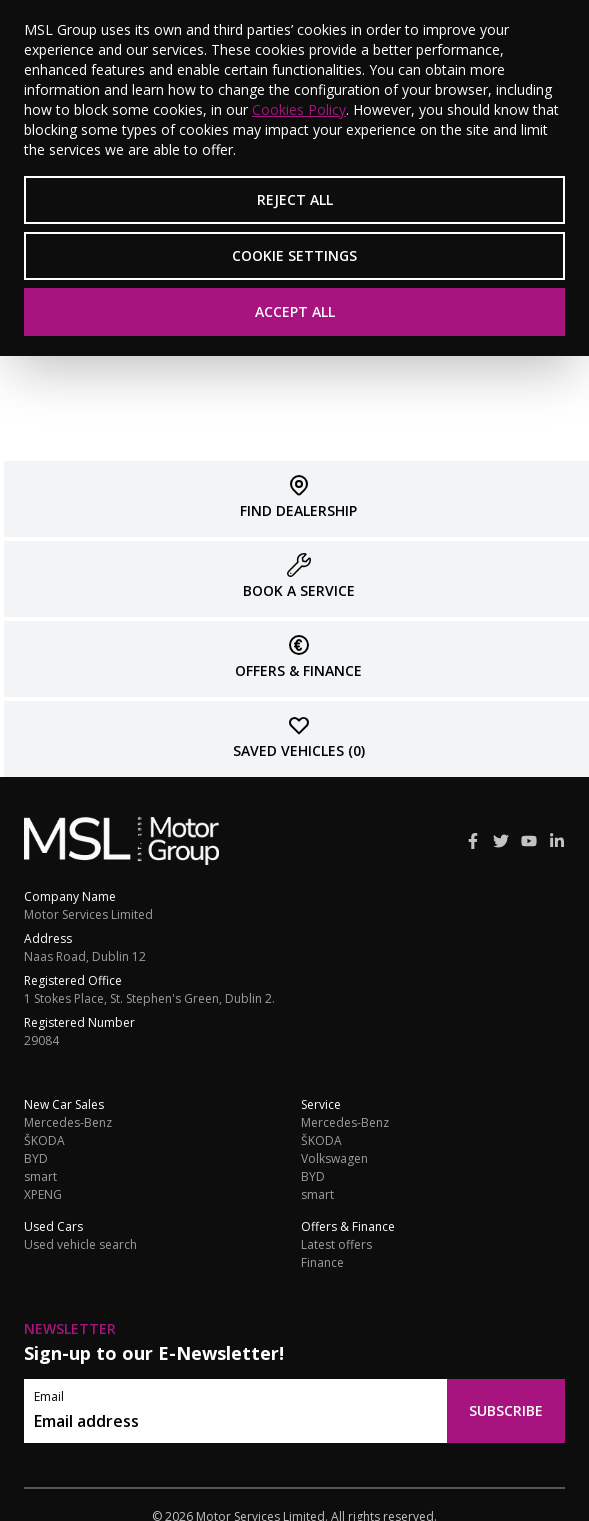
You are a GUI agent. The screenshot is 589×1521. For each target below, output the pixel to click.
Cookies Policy (299, 109)
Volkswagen (334, 1159)
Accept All (295, 311)
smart (40, 1177)
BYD (36, 1159)
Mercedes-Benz (68, 1123)
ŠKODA (44, 1141)
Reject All (295, 199)
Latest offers (336, 1245)
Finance (322, 1263)
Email (49, 1397)
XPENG (43, 1195)
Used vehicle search (80, 1245)
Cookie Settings (294, 255)
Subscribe (506, 1410)
